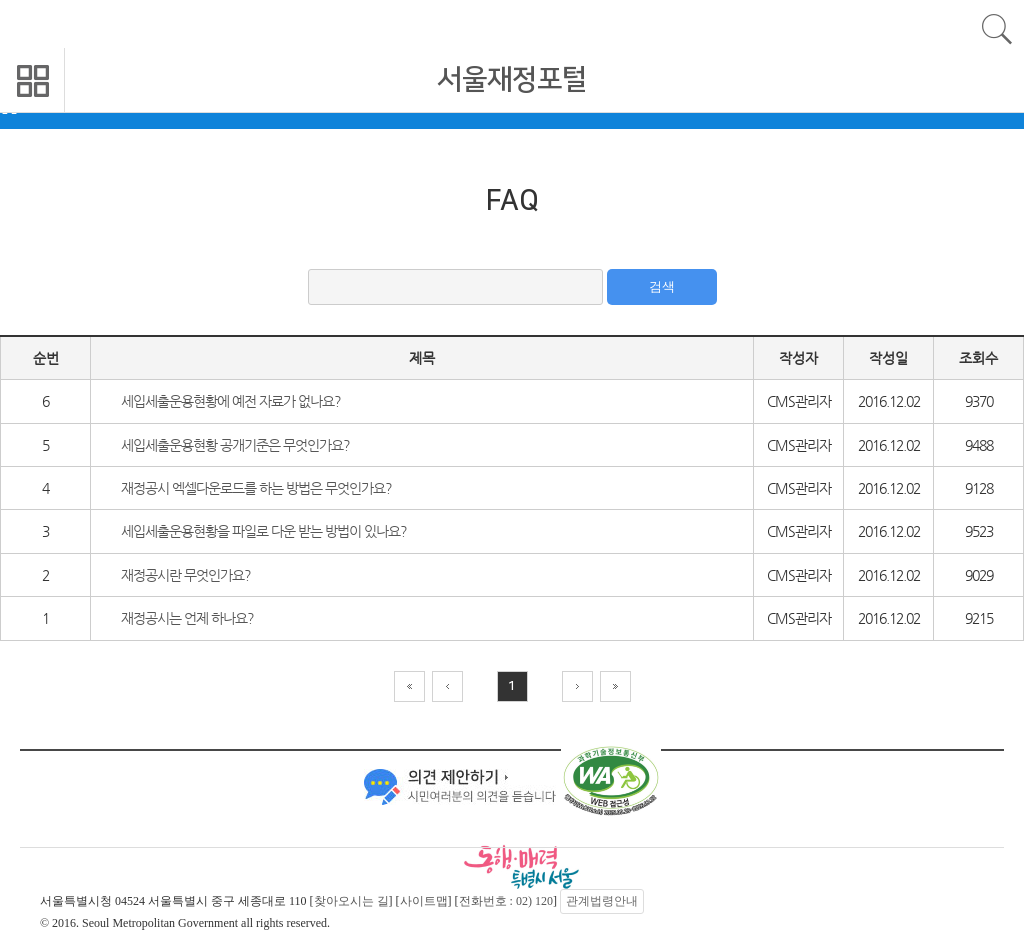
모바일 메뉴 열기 (32, 80)
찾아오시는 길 (351, 901)
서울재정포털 (512, 79)
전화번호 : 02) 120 (506, 901)
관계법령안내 (602, 901)
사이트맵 (424, 901)
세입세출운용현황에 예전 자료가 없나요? (231, 401)
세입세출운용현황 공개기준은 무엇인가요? (235, 445)
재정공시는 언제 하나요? (187, 618)
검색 (662, 286)
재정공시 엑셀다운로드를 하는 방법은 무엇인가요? (256, 488)
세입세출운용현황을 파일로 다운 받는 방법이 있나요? (264, 531)
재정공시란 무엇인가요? (186, 575)
